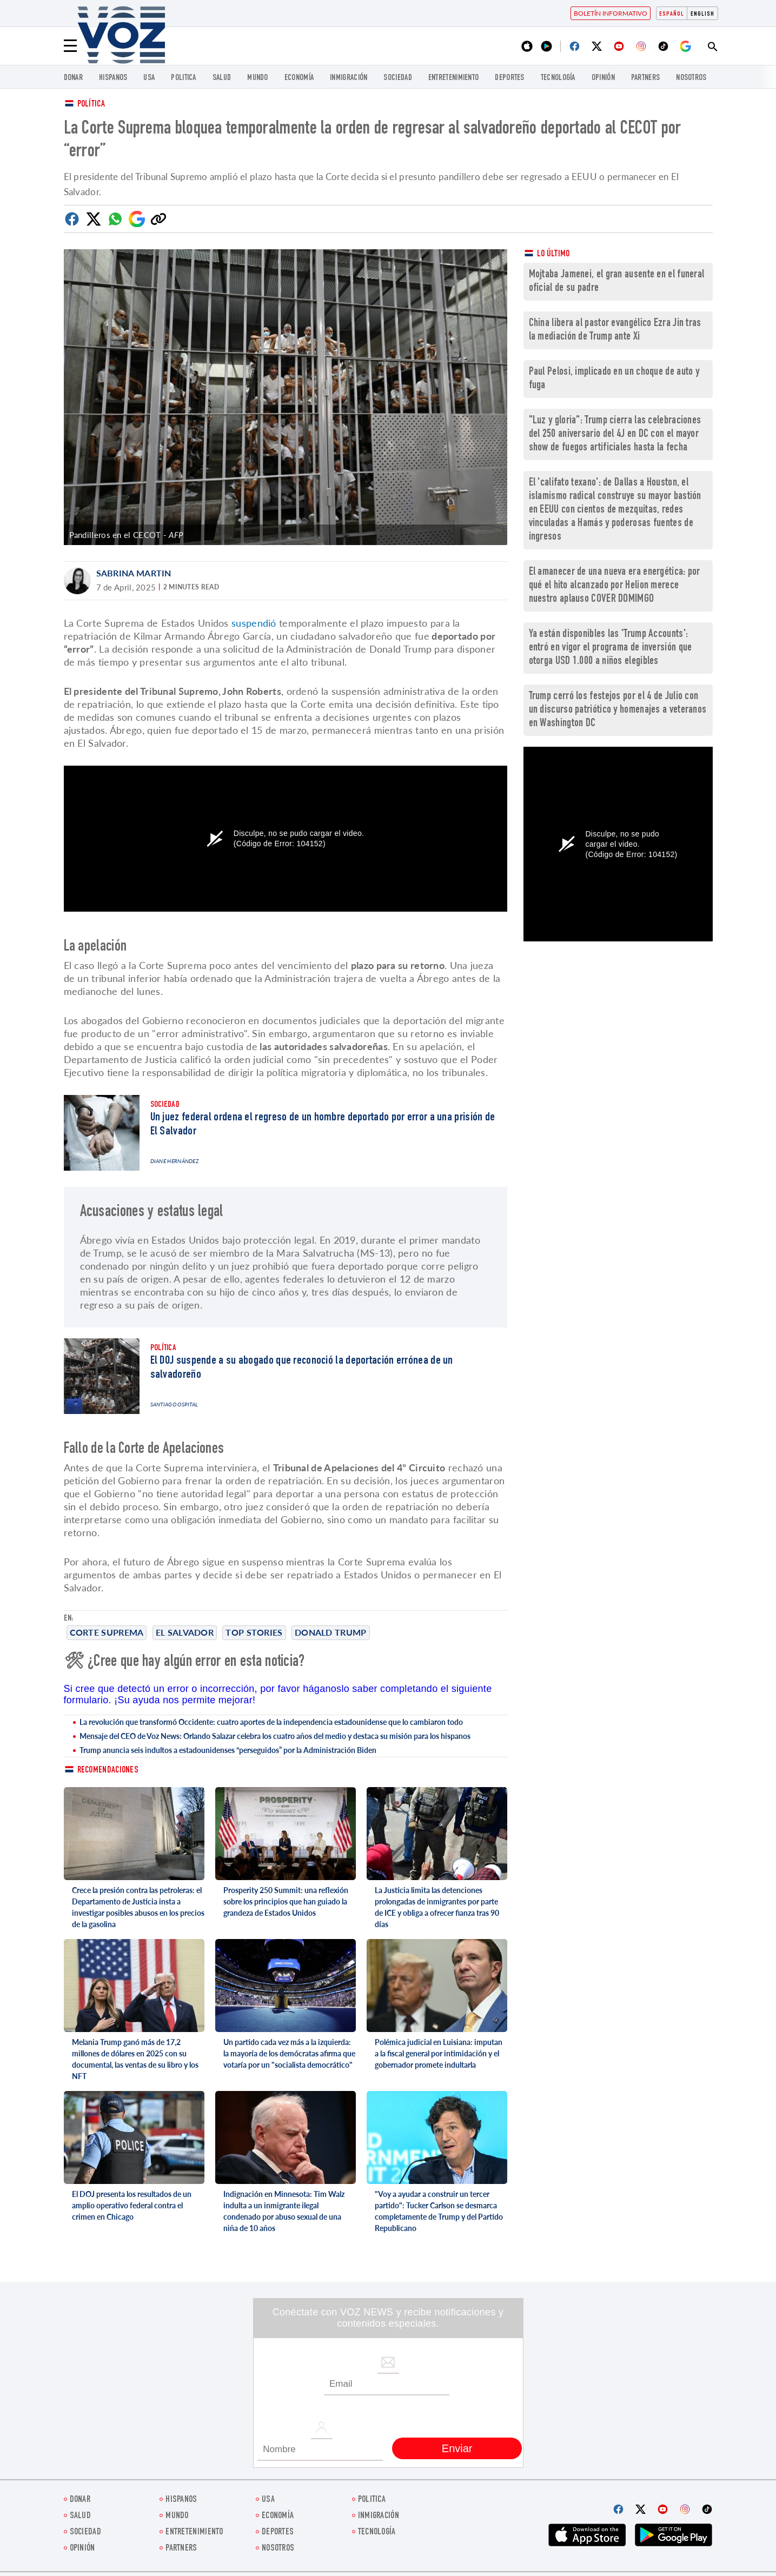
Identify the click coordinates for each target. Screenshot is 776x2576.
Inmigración (348, 78)
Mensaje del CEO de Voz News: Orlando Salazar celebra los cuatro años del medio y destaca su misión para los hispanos (274, 1736)
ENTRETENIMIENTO (453, 78)
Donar (73, 78)
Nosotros (691, 78)
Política (91, 104)
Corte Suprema (107, 1632)
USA (149, 78)
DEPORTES (509, 78)
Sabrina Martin (133, 573)
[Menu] (70, 46)
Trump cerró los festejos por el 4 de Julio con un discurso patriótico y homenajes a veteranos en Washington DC (618, 710)
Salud (222, 78)
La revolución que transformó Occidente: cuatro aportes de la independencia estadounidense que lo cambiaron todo (271, 1722)
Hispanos (113, 78)
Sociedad (397, 78)
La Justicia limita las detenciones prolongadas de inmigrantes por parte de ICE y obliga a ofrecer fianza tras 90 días (437, 1907)
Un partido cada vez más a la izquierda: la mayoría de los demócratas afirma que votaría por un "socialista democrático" (289, 2053)
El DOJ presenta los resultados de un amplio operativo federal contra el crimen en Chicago (131, 2205)
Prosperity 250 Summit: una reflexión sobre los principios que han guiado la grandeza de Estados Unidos (285, 1901)
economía (299, 78)
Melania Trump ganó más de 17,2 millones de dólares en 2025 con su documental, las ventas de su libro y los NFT (135, 2059)
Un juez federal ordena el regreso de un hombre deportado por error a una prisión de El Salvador (322, 1125)
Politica (183, 78)
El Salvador (185, 1632)
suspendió (253, 623)
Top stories (253, 1632)
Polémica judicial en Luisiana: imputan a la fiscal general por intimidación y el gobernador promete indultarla (438, 2053)
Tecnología (558, 78)
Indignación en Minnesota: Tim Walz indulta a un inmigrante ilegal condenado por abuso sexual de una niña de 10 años (283, 2211)
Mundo (257, 78)
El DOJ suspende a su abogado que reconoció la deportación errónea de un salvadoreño (301, 1368)
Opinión (603, 78)
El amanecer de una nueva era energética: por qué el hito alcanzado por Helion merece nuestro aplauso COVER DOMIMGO (614, 586)
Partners (645, 78)
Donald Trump (331, 1632)
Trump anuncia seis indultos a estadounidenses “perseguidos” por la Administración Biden (227, 1750)
